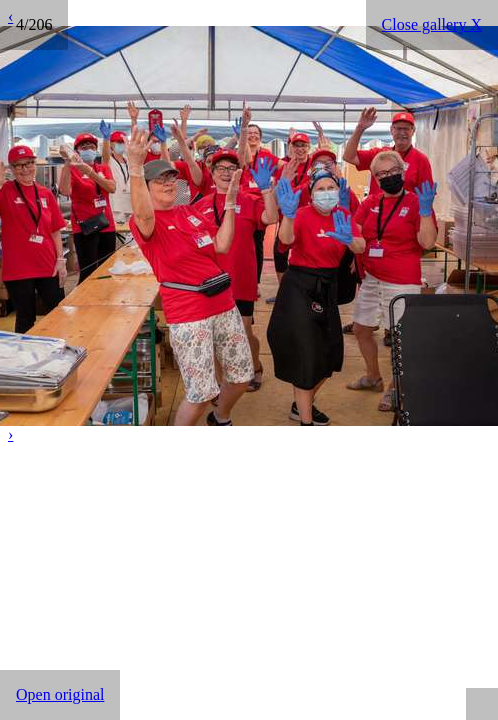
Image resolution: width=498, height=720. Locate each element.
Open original (60, 694)
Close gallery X (432, 24)
